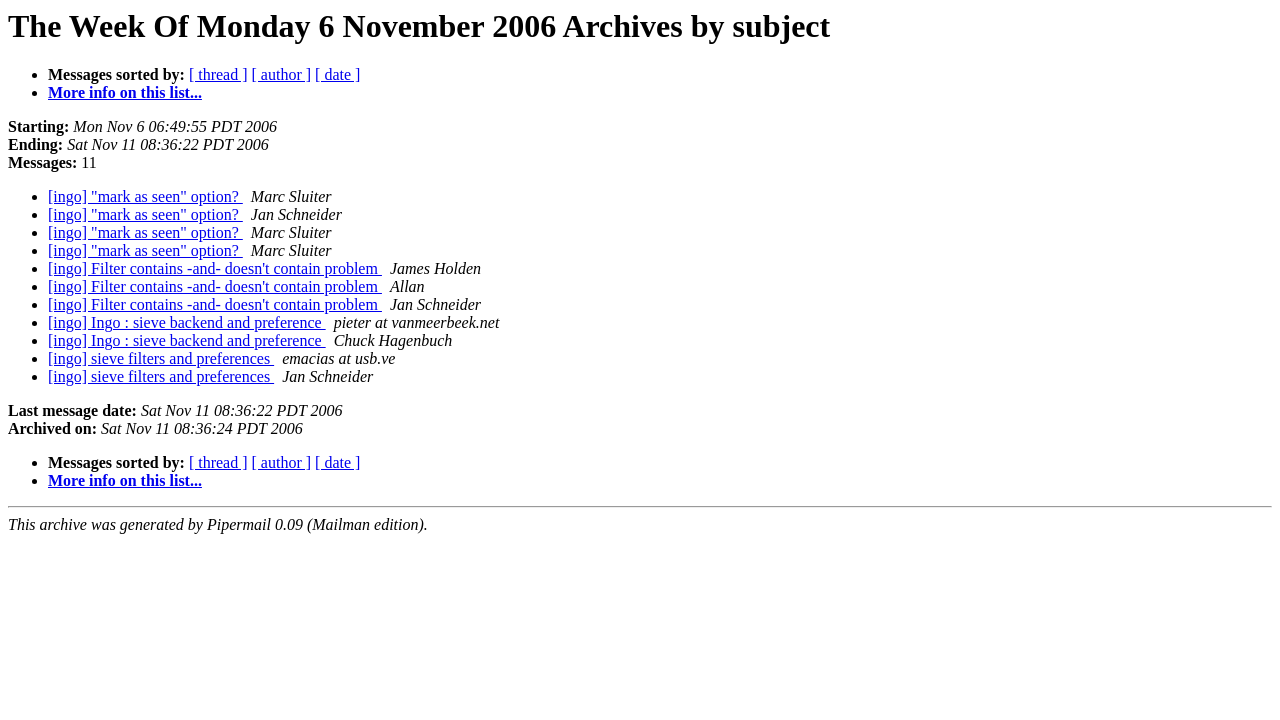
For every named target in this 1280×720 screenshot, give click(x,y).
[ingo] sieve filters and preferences (161, 358)
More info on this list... (125, 92)
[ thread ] (218, 74)
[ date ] (337, 74)
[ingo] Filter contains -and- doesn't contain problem (215, 268)
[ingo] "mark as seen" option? (145, 196)
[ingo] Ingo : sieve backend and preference (187, 322)
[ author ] (282, 74)
